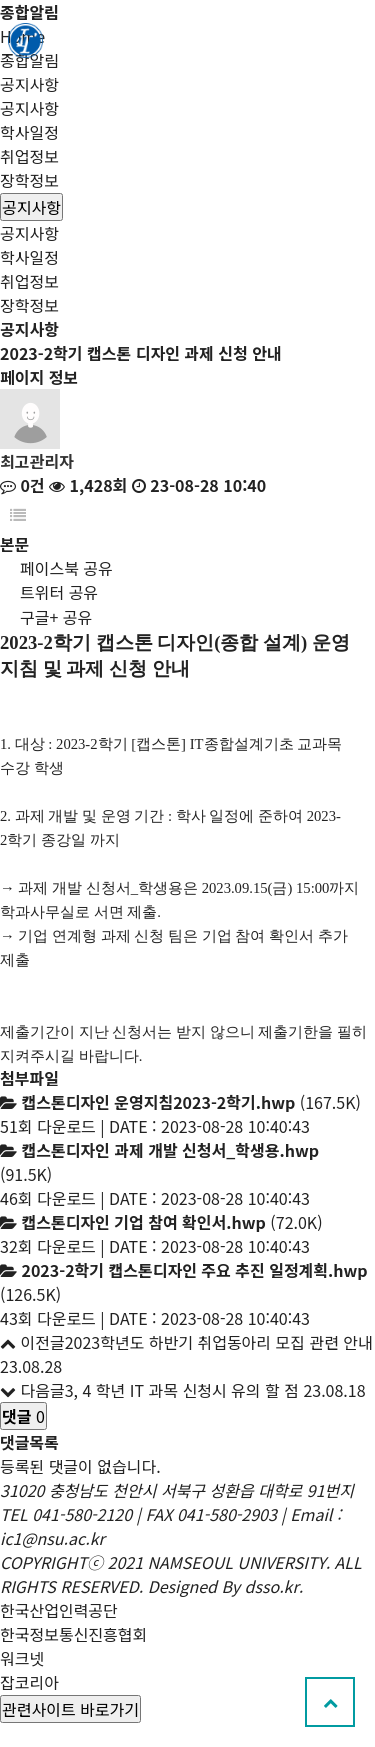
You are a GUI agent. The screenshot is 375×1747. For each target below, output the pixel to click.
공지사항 (29, 108)
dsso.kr (272, 1586)
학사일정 (29, 132)
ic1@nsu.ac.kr (52, 1538)
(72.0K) (171, 1222)
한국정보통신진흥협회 (73, 1634)
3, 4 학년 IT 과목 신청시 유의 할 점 (182, 1390)
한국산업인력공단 (59, 1610)
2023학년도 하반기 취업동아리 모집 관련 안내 (219, 1342)
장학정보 (29, 180)
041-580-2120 (82, 1514)
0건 (22, 485)
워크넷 (22, 1658)
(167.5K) (190, 1102)
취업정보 (29, 156)
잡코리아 (29, 1682)
